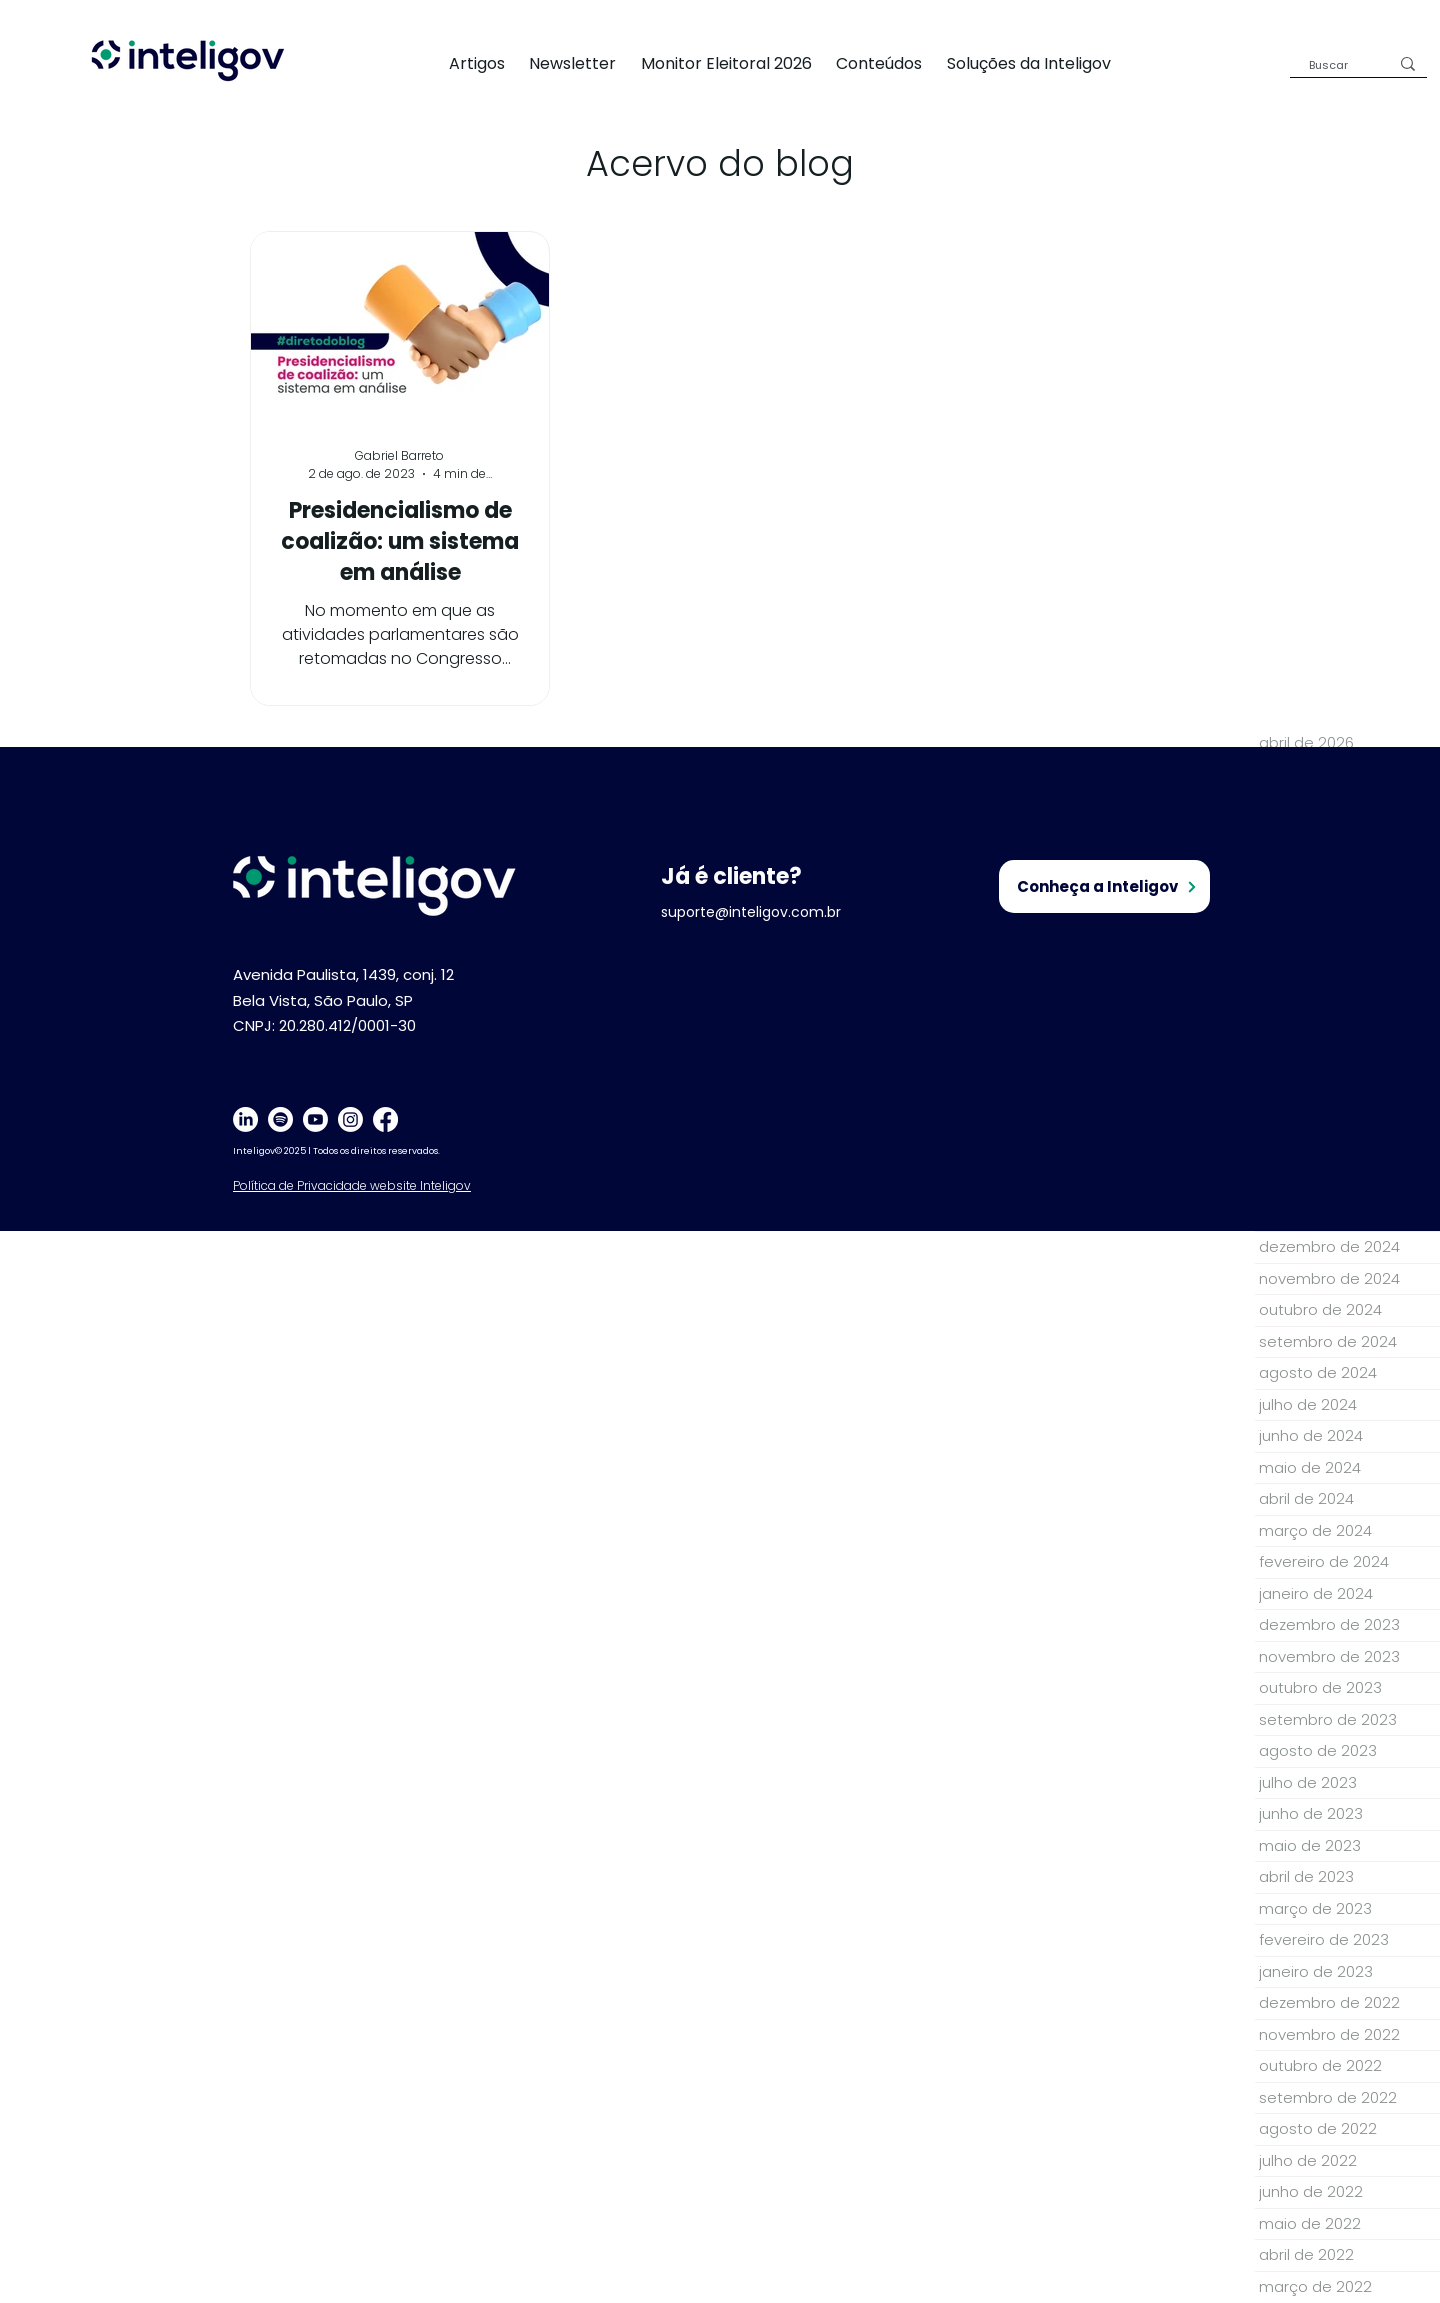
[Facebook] (385, 1119)
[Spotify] (280, 1119)
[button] (1041, 63)
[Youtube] (315, 1119)
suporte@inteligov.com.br (751, 912)
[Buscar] (1334, 65)
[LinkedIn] (245, 1119)
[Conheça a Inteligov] (1104, 886)
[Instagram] (350, 1119)
